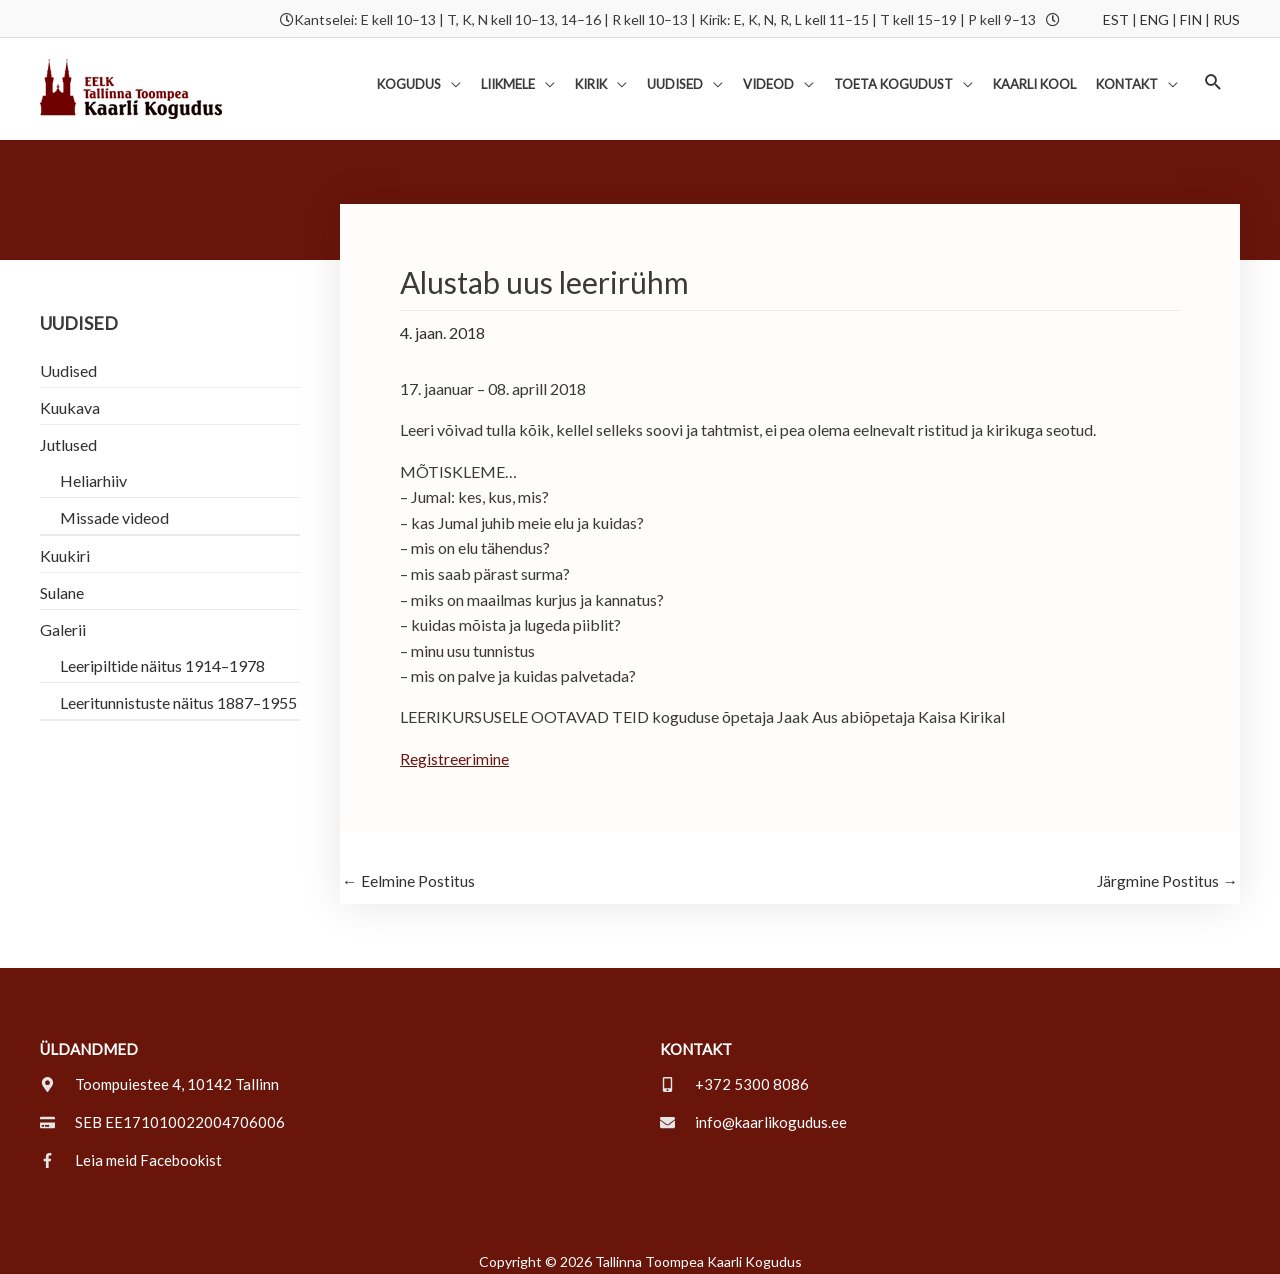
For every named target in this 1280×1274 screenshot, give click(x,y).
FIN (1191, 17)
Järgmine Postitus (1167, 869)
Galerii (63, 617)
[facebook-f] (131, 1149)
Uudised (68, 358)
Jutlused (68, 432)
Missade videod (114, 505)
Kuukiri (65, 543)
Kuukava (70, 395)
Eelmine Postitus (408, 869)
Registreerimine (454, 745)
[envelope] (753, 1111)
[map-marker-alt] (159, 1073)
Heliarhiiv (93, 468)
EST (1116, 17)
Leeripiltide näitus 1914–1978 (162, 653)
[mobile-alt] (734, 1073)
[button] (1213, 74)
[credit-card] (162, 1111)
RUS (1226, 17)
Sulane (62, 580)
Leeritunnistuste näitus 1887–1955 (178, 690)
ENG (1154, 17)
